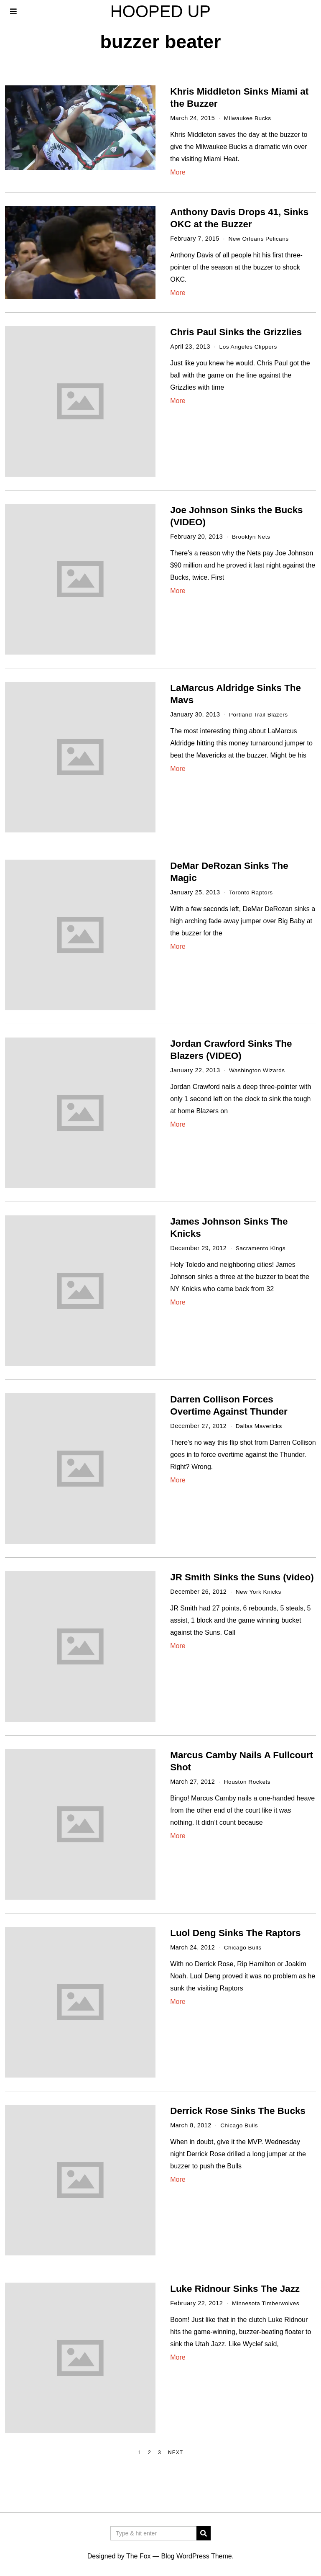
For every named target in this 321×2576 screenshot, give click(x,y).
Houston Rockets (248, 1781)
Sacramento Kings (262, 1248)
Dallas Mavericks (260, 1426)
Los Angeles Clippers (249, 346)
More (177, 172)
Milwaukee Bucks (249, 118)
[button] (203, 2533)
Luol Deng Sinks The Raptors (235, 1933)
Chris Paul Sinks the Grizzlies (236, 332)
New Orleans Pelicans (260, 238)
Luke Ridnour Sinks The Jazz (235, 2288)
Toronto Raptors (252, 892)
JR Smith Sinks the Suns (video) (241, 1577)
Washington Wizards (258, 1070)
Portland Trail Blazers (260, 714)
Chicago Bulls (244, 1947)
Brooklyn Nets (252, 536)
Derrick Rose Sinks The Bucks (238, 2111)
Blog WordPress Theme (196, 2556)
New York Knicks (260, 1591)
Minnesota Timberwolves (267, 2303)
